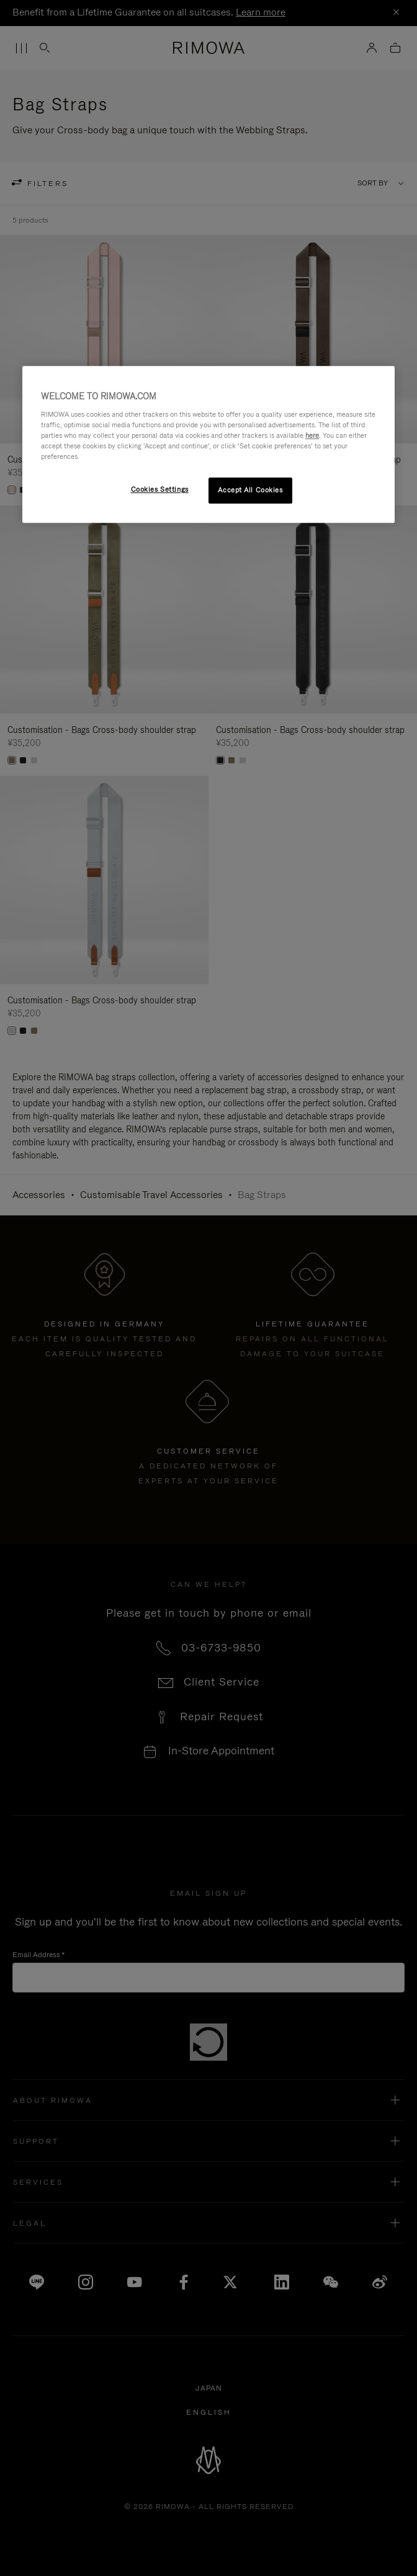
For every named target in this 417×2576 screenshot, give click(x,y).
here (312, 435)
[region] (208, 444)
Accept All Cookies (250, 490)
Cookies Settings (160, 489)
